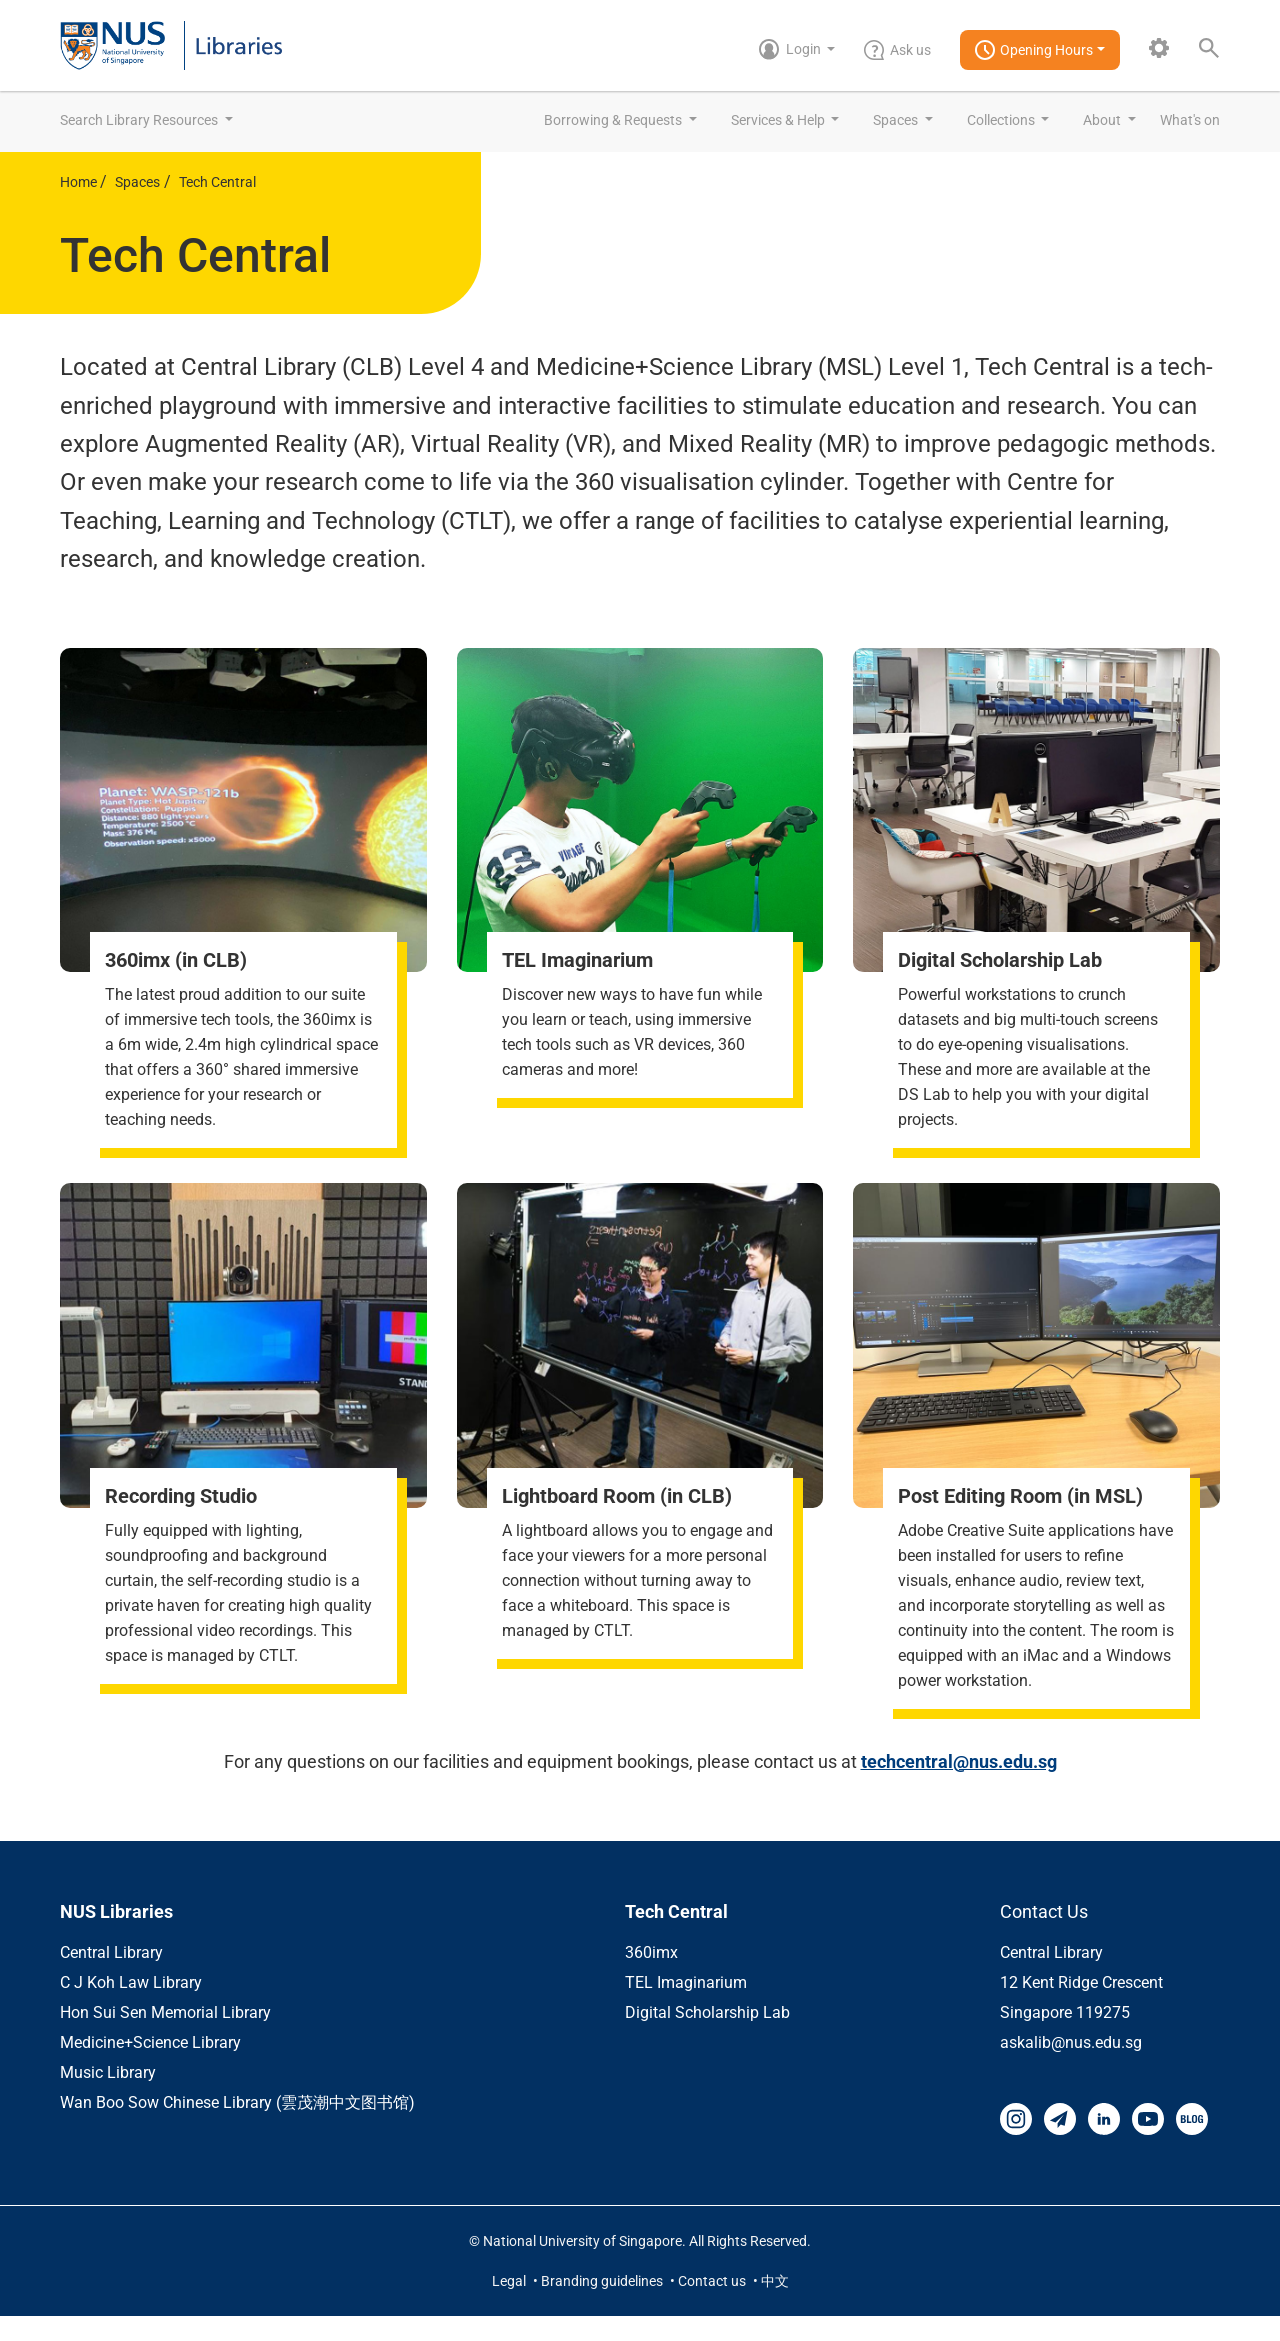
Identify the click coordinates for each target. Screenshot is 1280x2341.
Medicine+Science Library (150, 2067)
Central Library (111, 1977)
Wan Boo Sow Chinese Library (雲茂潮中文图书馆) (237, 2127)
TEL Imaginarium (686, 2007)
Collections (1002, 120)
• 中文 (771, 2306)
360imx (651, 1977)
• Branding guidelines (599, 2306)
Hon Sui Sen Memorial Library (165, 2037)
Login (791, 49)
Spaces (897, 120)
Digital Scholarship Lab (707, 2037)
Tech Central (217, 182)
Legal (510, 2306)
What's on (1190, 120)
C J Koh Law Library (131, 2007)
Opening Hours (1034, 50)
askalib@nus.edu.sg (1071, 2067)
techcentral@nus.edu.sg (959, 1786)
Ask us (897, 50)
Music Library (108, 2097)
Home (80, 182)
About (1103, 120)
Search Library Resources (140, 120)
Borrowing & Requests (614, 120)
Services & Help (779, 120)
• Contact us (709, 2306)
